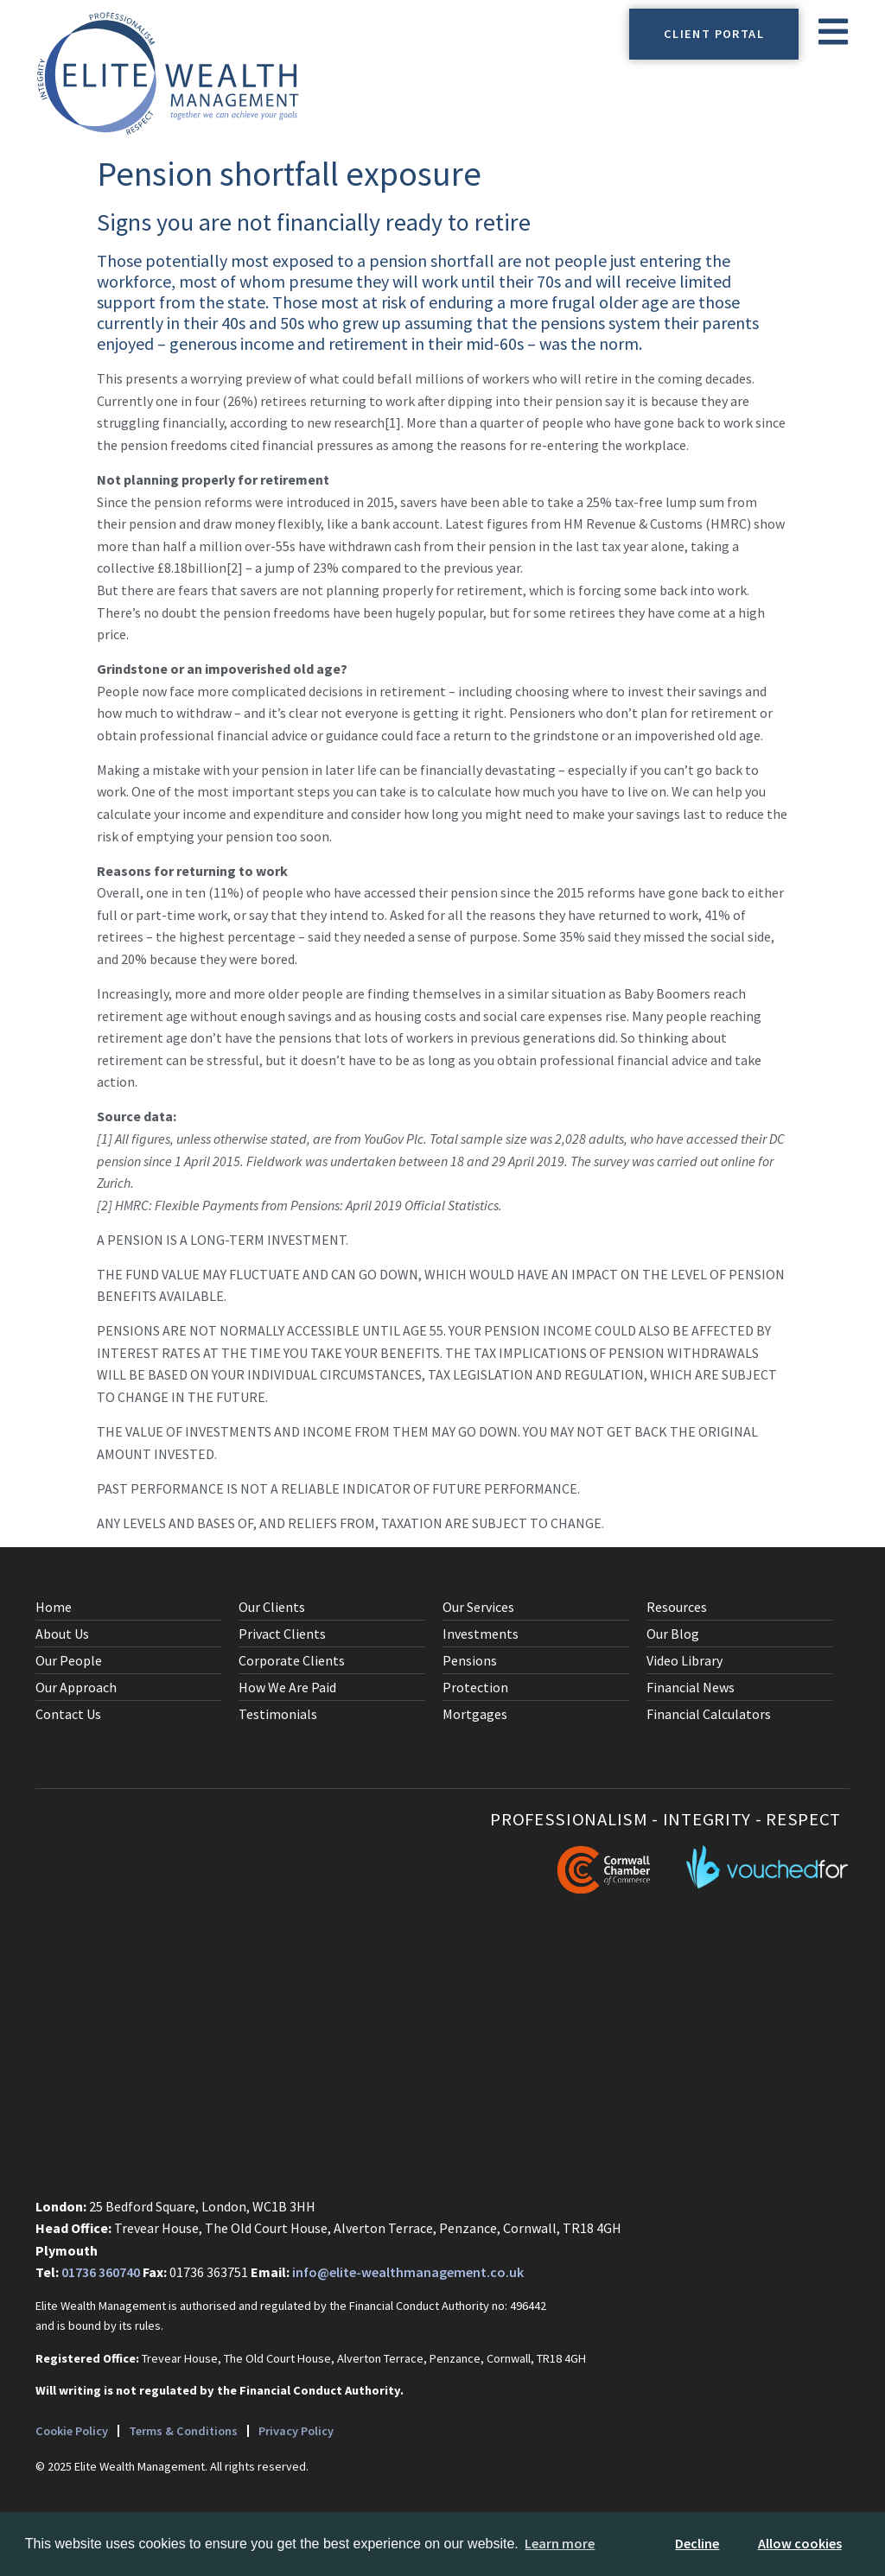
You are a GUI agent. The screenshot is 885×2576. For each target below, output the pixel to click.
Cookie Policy (72, 2431)
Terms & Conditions (184, 2431)
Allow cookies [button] (800, 2543)
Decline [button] (697, 2543)
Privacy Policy (296, 2431)
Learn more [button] (560, 2543)
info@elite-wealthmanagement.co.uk (408, 2272)
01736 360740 (100, 2272)
